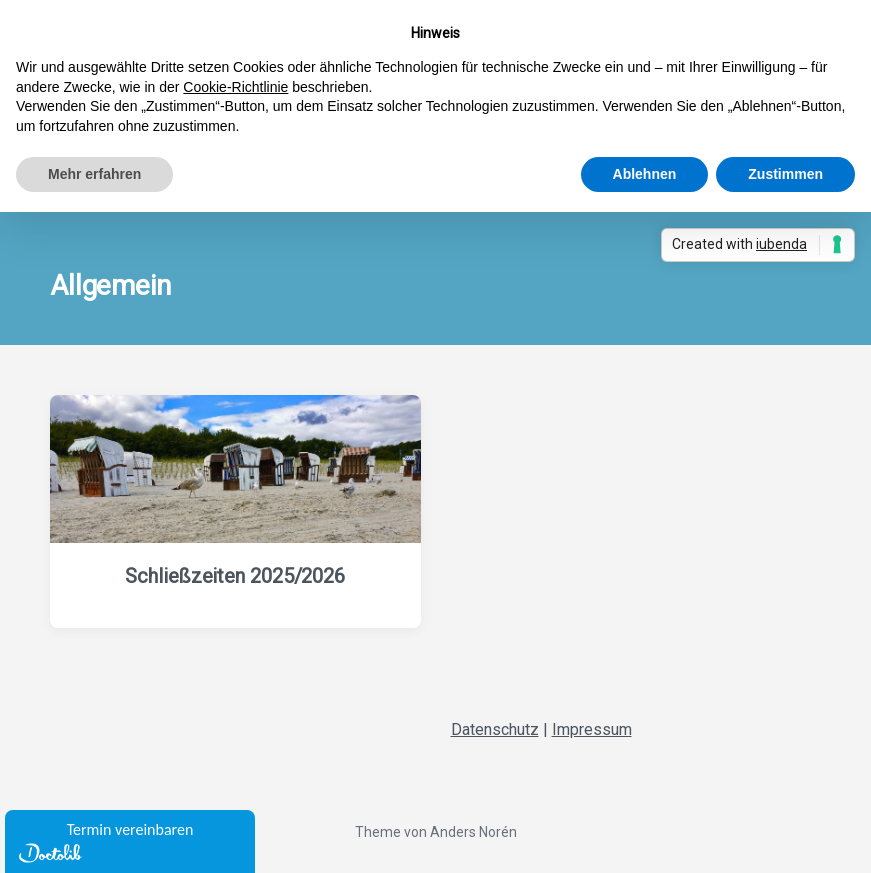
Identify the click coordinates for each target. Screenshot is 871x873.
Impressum (592, 729)
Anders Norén (473, 832)
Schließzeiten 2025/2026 (235, 576)
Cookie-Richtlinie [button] (235, 87)
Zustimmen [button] (785, 174)
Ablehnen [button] (645, 174)
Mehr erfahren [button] (94, 174)
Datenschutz (495, 729)
